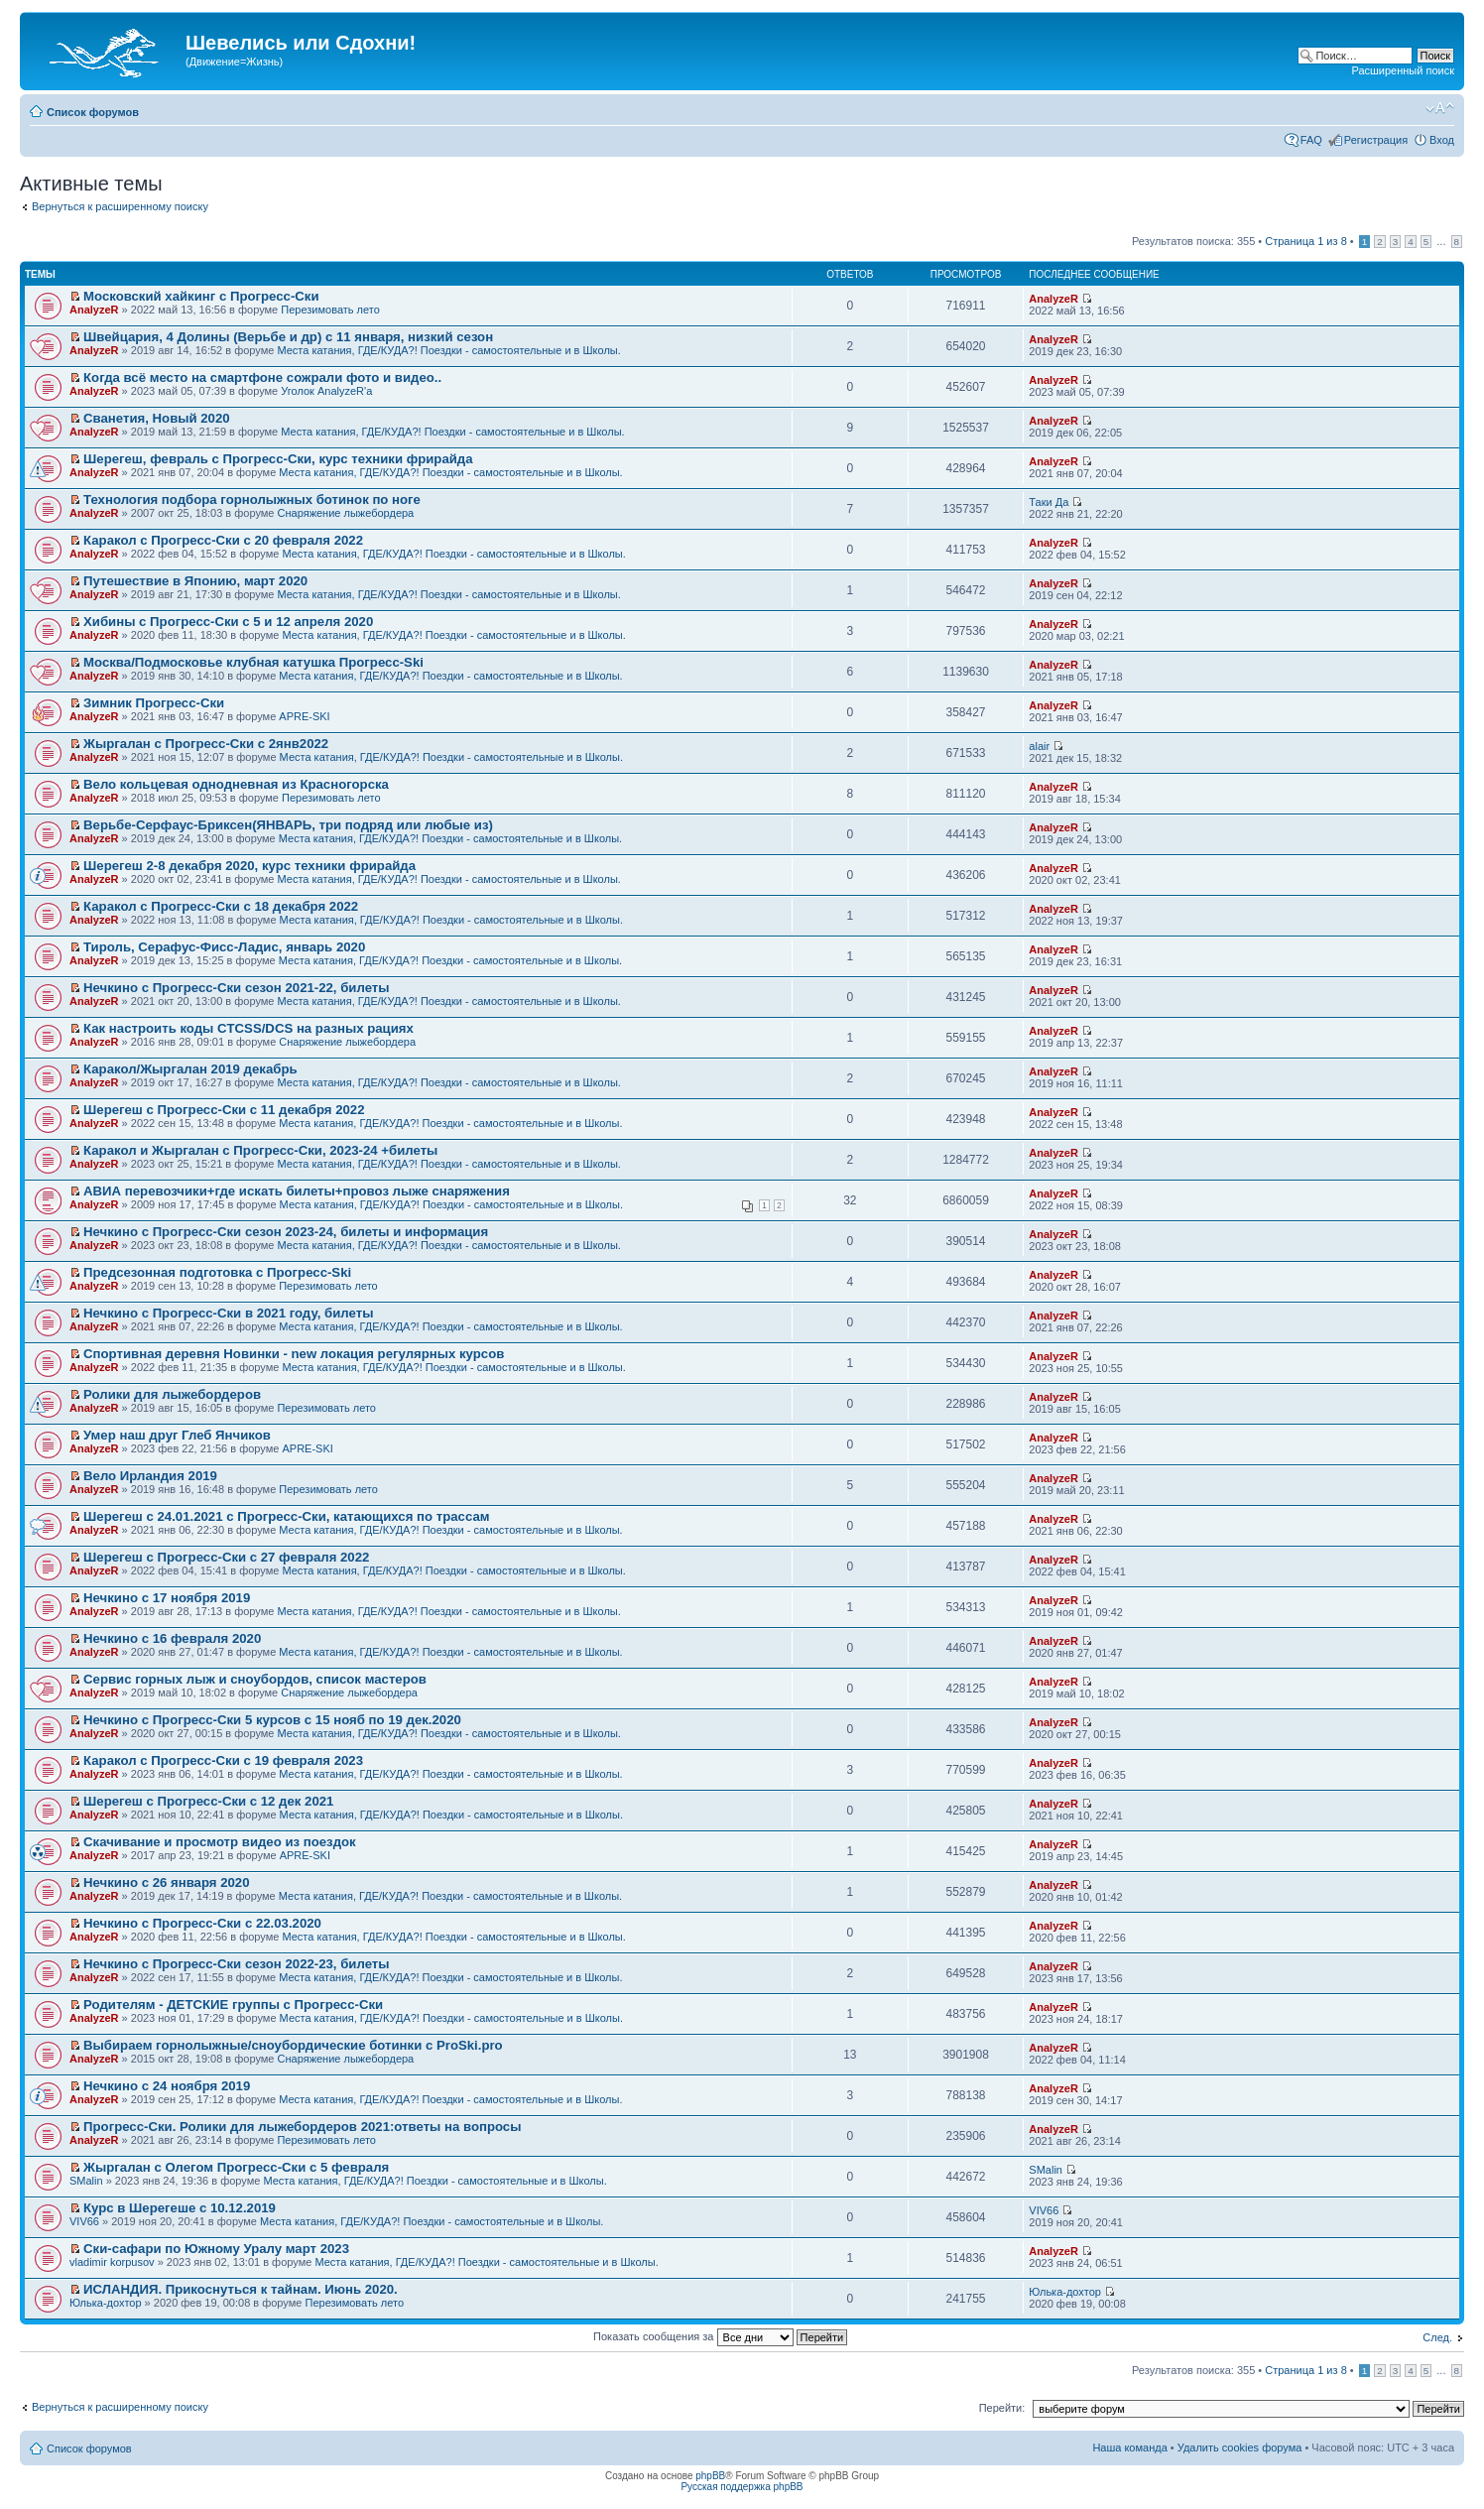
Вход (1441, 140)
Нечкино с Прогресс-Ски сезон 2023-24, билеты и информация (285, 1231)
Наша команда (1129, 2447)
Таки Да (1048, 502)
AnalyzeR (94, 309)
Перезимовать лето (330, 309)
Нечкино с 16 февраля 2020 (172, 1638)
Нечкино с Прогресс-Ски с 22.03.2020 (202, 1923)
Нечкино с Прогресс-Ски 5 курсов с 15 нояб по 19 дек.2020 (272, 1719)
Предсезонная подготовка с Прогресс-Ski (217, 1272)
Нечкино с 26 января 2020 (166, 1882)
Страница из (1305, 241)
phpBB (710, 2475)
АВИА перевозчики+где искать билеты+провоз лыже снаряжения (296, 1191)
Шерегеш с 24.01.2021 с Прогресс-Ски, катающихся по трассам (286, 1516)
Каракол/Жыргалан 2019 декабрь (190, 1069)
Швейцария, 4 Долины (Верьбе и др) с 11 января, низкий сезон (288, 336)
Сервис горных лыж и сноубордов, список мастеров (255, 1679)
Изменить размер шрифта (1439, 108)
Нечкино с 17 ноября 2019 (166, 1597)
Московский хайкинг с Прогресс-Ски (200, 296)
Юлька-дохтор (105, 2303)
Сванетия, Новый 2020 (156, 418)
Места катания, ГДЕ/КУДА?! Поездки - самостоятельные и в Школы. (448, 350)
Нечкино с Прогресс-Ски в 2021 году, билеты (228, 1313)
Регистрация (1376, 140)
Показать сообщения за (720, 2336)
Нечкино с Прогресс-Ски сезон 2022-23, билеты (236, 1963)
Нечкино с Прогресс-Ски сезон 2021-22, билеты (236, 987)
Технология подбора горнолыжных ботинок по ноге (252, 499)
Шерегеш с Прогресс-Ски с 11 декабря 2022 (223, 1109)
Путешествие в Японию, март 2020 (195, 580)
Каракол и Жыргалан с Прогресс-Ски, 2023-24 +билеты (260, 1150)
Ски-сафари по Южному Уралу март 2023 (216, 2248)
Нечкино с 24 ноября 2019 (166, 2085)
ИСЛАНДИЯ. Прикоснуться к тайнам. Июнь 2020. (240, 2289)
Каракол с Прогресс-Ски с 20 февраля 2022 (223, 540)
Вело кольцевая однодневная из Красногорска (236, 784)
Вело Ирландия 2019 (150, 1475)
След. (1437, 2337)
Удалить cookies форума (1239, 2447)
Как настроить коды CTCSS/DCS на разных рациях (248, 1028)
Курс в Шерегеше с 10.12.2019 (179, 2207)
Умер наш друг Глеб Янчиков (177, 1435)
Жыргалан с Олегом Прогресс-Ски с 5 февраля (236, 2167)
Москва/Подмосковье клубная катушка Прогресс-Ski (253, 662)
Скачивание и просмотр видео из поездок (219, 1841)
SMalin (86, 2181)
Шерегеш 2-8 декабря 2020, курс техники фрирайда (249, 865)
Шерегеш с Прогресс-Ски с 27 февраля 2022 (226, 1557)
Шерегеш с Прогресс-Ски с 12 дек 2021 (208, 1801)
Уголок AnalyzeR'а (326, 391)
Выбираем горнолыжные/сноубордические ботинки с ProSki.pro (293, 2045)
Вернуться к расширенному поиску (120, 206)
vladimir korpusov (112, 2262)
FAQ (1311, 140)
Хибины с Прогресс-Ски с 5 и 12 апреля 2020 (228, 621)
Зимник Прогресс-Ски (153, 702)
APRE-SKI (304, 716)
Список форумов (93, 112)
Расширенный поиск (1402, 70)
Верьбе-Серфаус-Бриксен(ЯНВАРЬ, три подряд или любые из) (288, 824)
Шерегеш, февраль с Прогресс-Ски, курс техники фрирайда (278, 458)
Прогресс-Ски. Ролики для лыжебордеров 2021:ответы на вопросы (302, 2126)
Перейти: (1002, 2408)
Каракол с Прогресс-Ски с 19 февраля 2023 (223, 1760)
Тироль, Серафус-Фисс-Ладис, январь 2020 (224, 947)
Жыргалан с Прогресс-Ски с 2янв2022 (205, 743)
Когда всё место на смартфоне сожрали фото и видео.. (262, 377)
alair (1039, 746)
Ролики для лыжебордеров (172, 1394)
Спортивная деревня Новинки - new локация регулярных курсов (293, 1353)
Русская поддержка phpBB (741, 2486)
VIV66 (84, 2221)
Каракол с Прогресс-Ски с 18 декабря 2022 (220, 906)
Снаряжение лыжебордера (346, 513)
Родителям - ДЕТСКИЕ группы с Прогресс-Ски (233, 2004)
